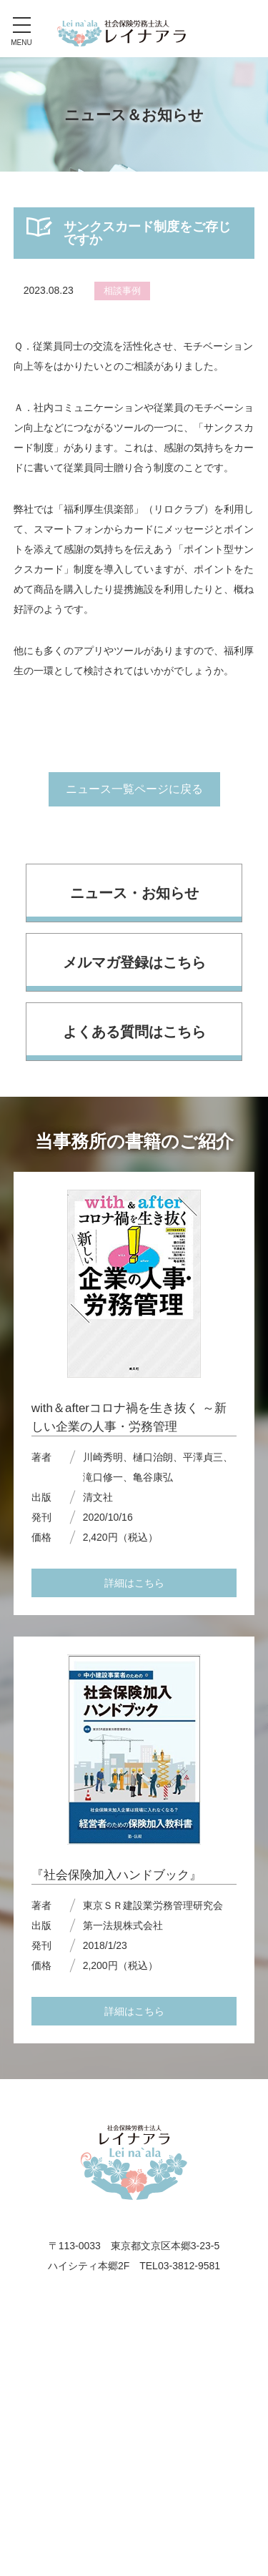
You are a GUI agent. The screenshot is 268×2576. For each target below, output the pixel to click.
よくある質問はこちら (134, 1032)
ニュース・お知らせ (134, 893)
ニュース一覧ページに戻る (134, 789)
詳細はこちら (134, 1583)
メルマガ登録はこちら (134, 962)
